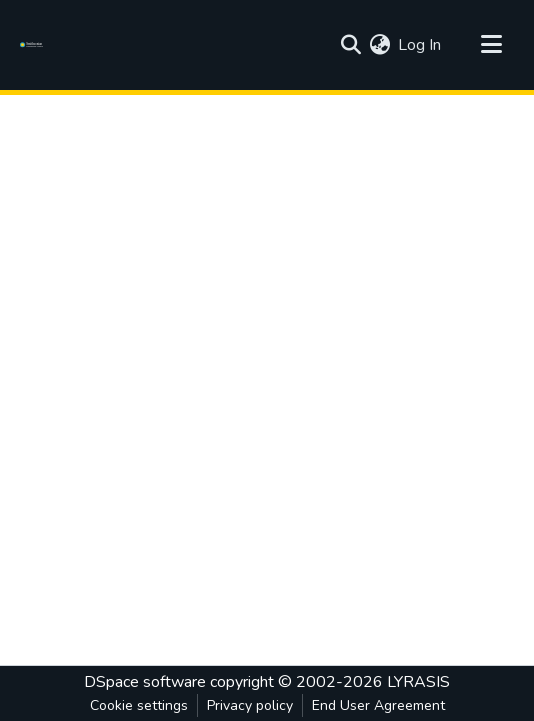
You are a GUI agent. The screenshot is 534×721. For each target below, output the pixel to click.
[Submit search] (350, 45)
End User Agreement (378, 705)
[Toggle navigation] (491, 45)
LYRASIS (418, 682)
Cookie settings (139, 705)
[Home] (34, 45)
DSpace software (145, 682)
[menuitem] (379, 45)
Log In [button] (420, 45)
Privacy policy (250, 705)
